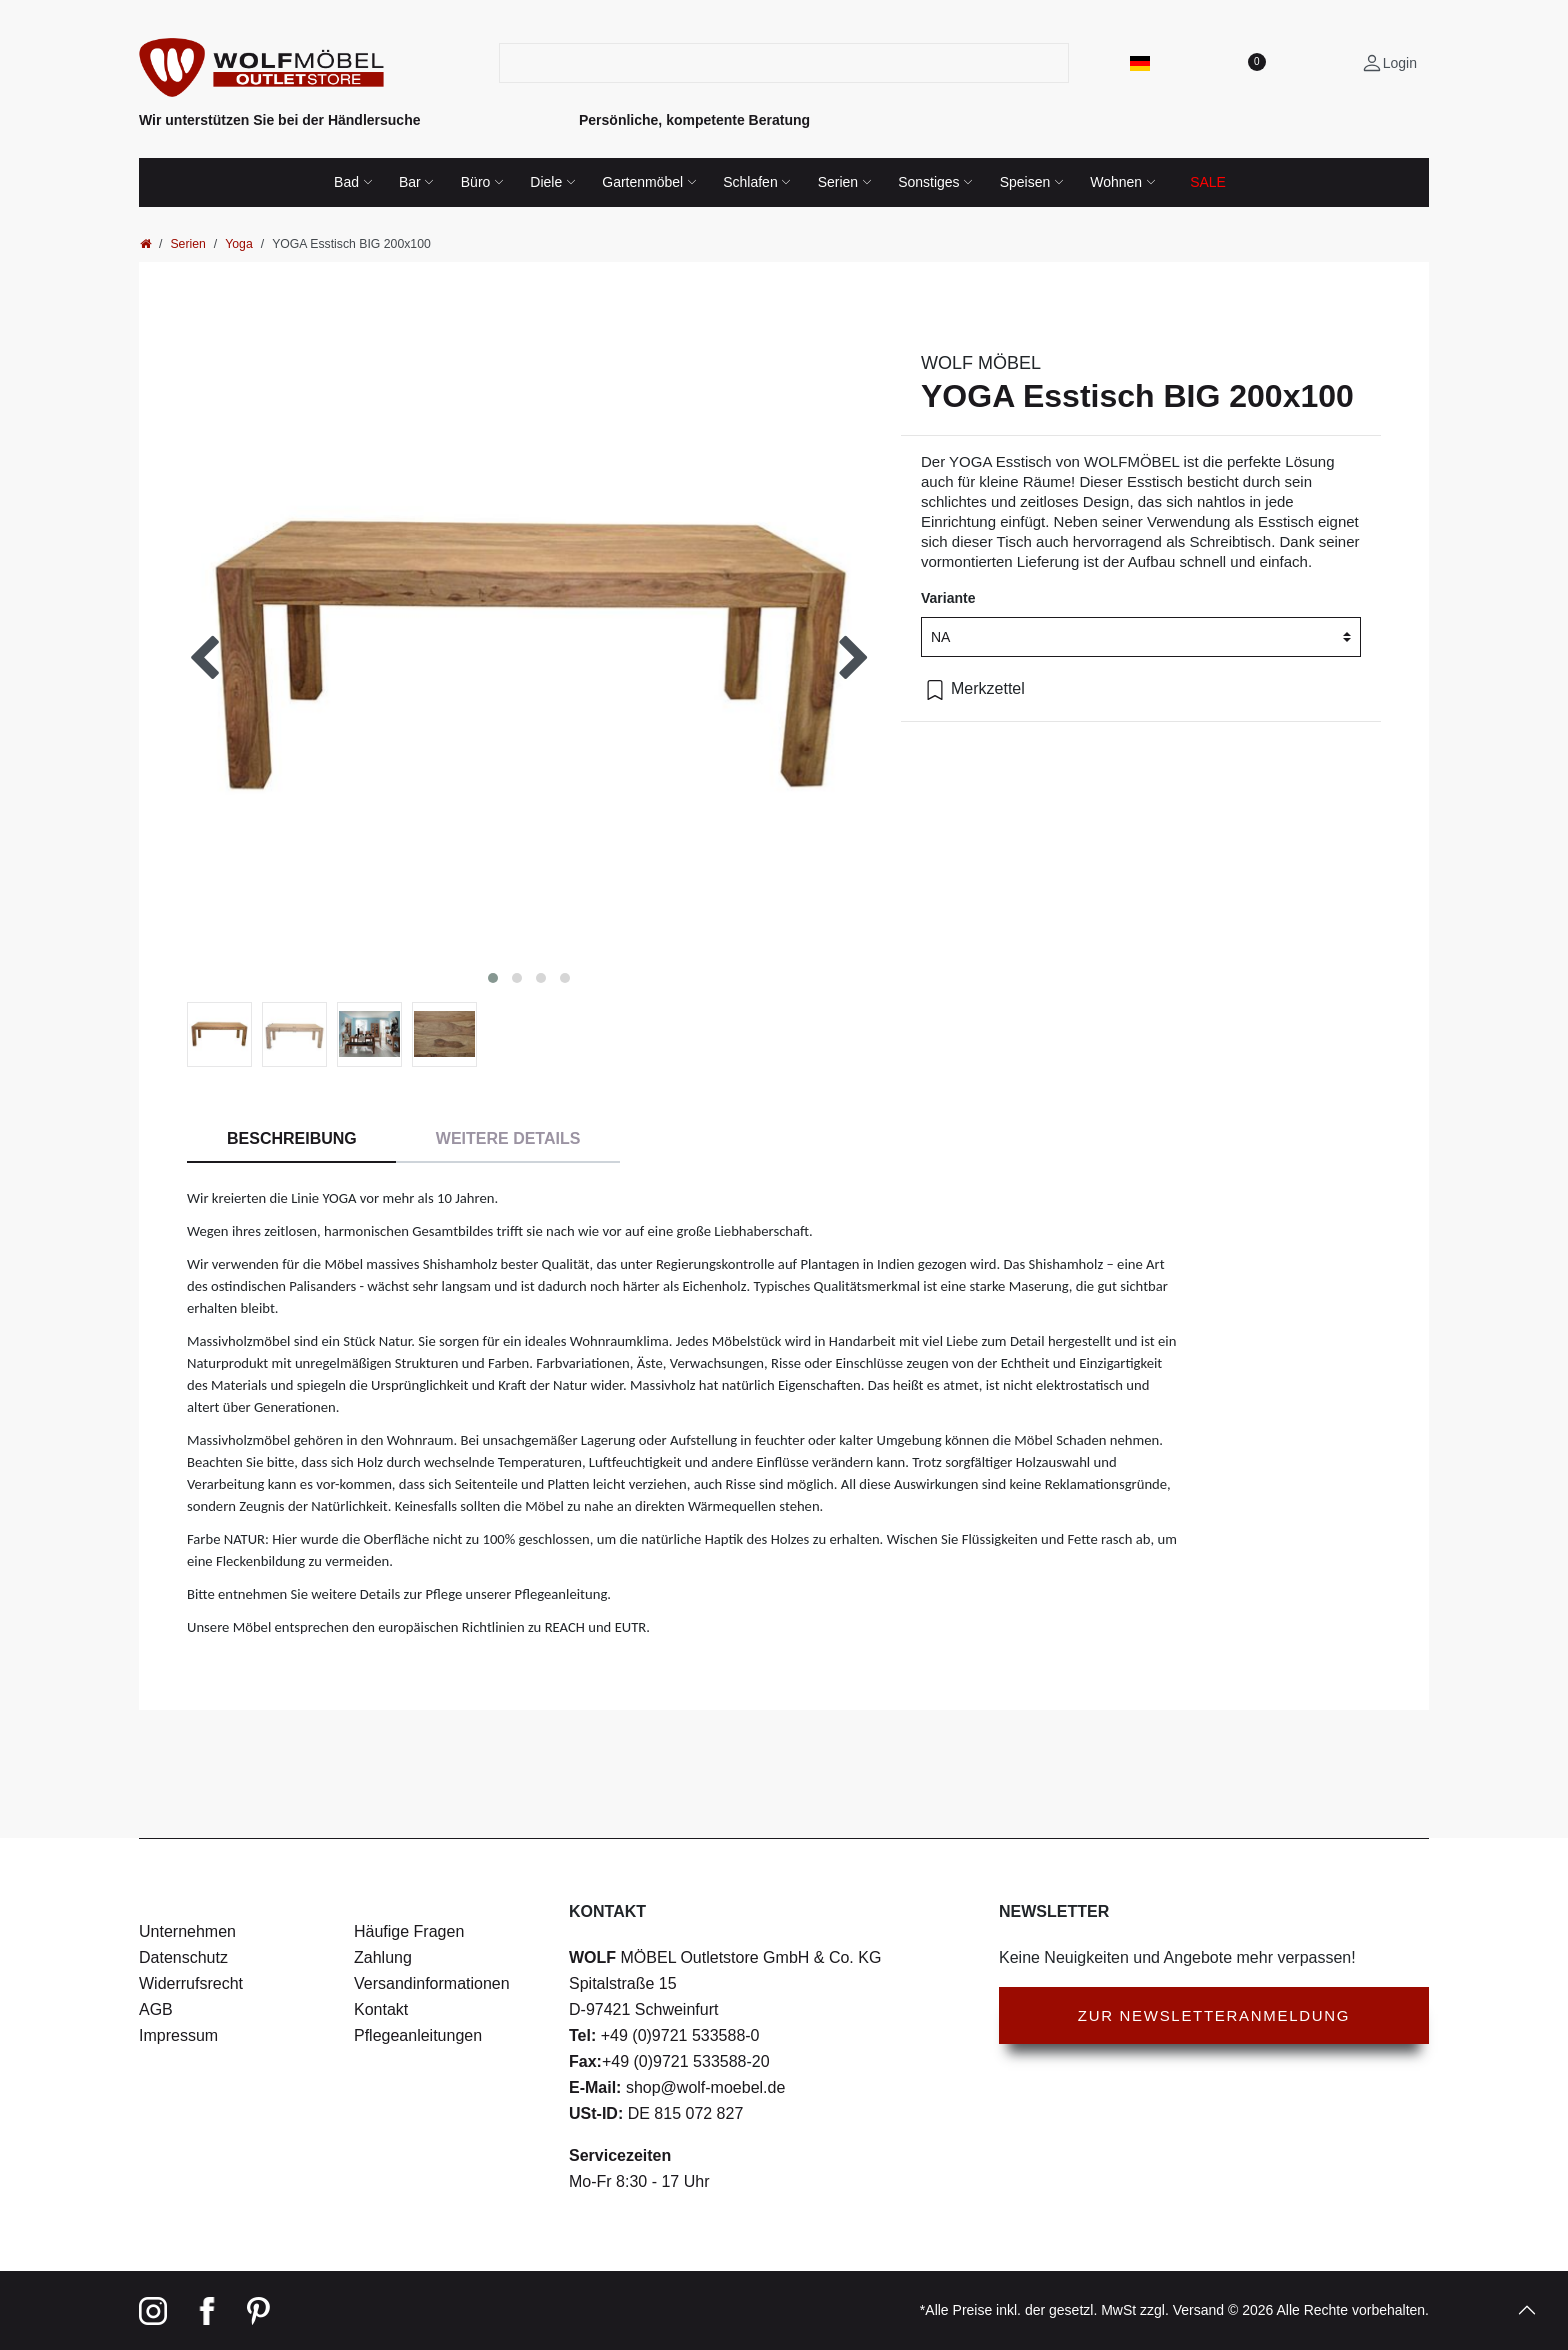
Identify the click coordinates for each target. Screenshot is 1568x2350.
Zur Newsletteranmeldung (1214, 2015)
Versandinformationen (432, 1983)
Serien (838, 182)
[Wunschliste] (1256, 63)
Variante (948, 598)
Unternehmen (187, 1931)
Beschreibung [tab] (292, 1138)
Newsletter (1054, 1911)
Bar (410, 182)
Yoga (239, 244)
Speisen (1025, 182)
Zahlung (383, 1957)
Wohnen (1116, 182)
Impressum (178, 2035)
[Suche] (1056, 63)
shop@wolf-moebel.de (703, 2087)
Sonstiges (928, 182)
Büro (476, 182)
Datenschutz (183, 1957)
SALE (1208, 182)
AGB (156, 2009)
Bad (346, 182)
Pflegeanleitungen (418, 2035)
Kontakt (381, 2009)
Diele (546, 182)
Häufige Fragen (409, 1931)
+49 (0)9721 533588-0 (677, 2035)
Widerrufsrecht (191, 1983)
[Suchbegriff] (772, 63)
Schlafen (750, 182)
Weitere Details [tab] (508, 1138)
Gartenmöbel (642, 182)
